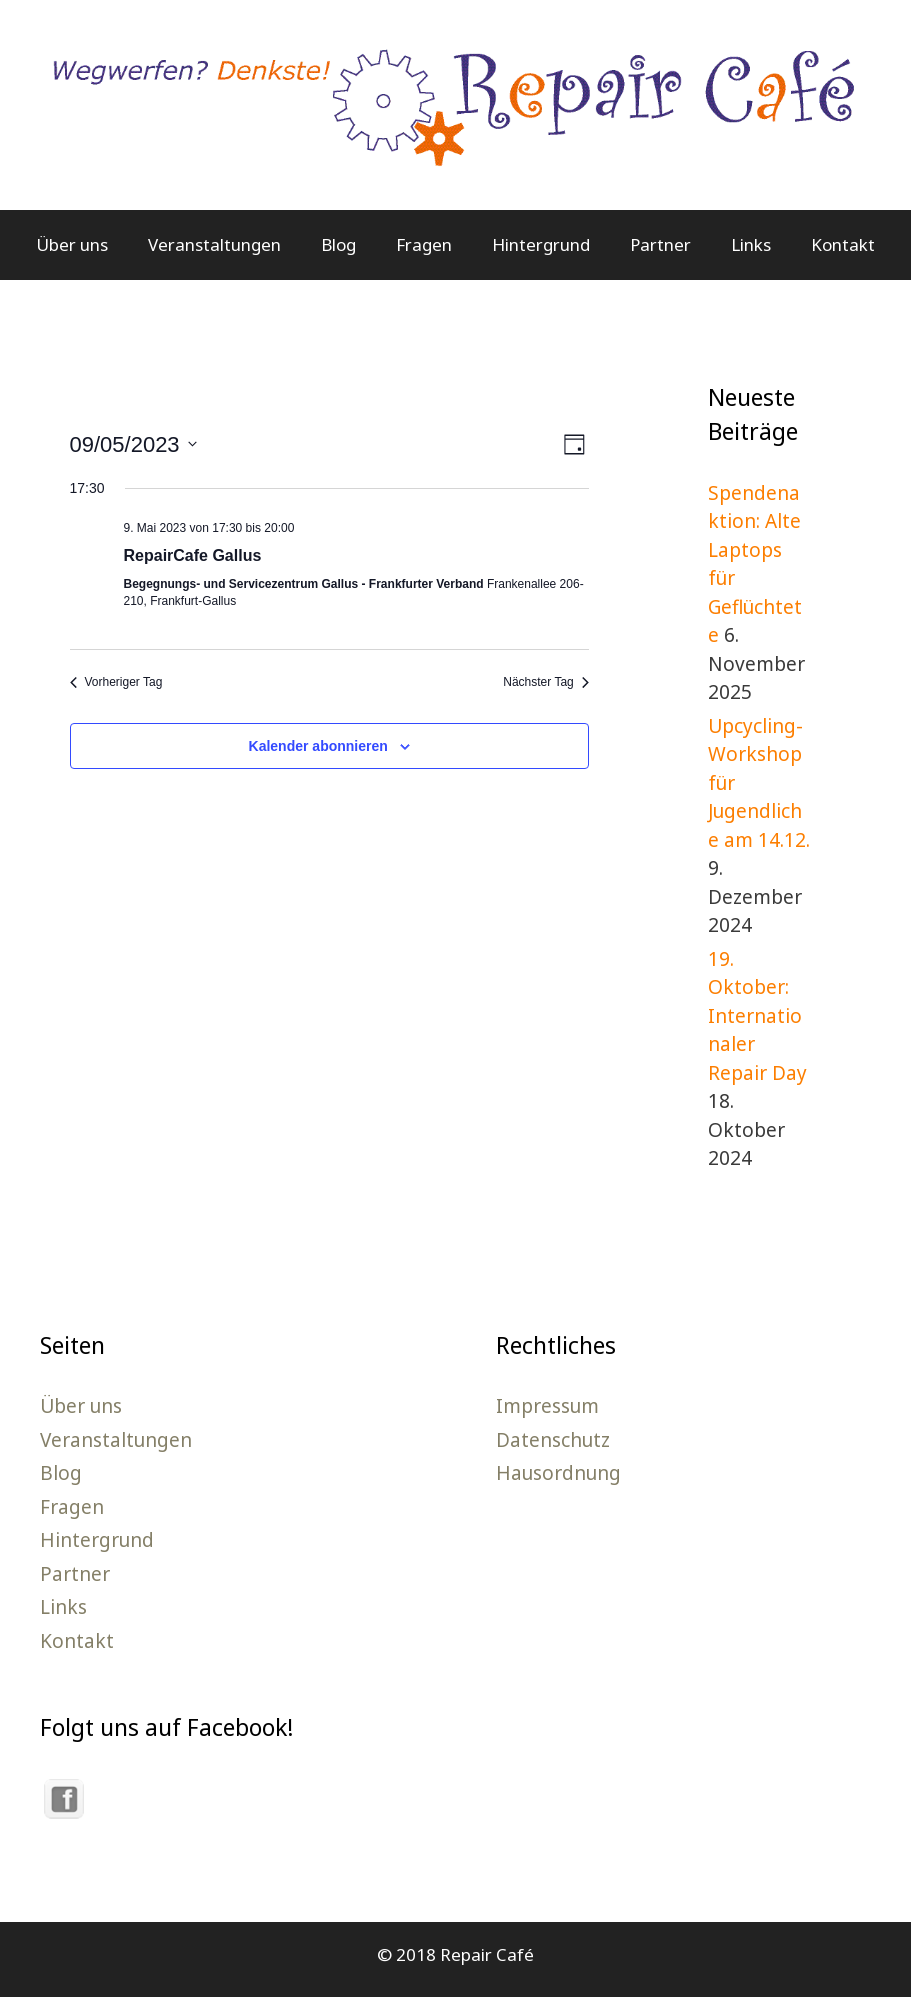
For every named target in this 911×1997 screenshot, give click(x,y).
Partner (660, 244)
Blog (338, 244)
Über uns (72, 244)
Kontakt (843, 244)
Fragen (424, 244)
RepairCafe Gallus (193, 555)
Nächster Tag (545, 682)
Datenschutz (553, 1440)
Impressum (547, 1406)
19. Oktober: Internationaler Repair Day (757, 1016)
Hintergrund (541, 244)
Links (751, 244)
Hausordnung (558, 1473)
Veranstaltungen (214, 244)
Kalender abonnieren (318, 746)
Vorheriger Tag (116, 682)
